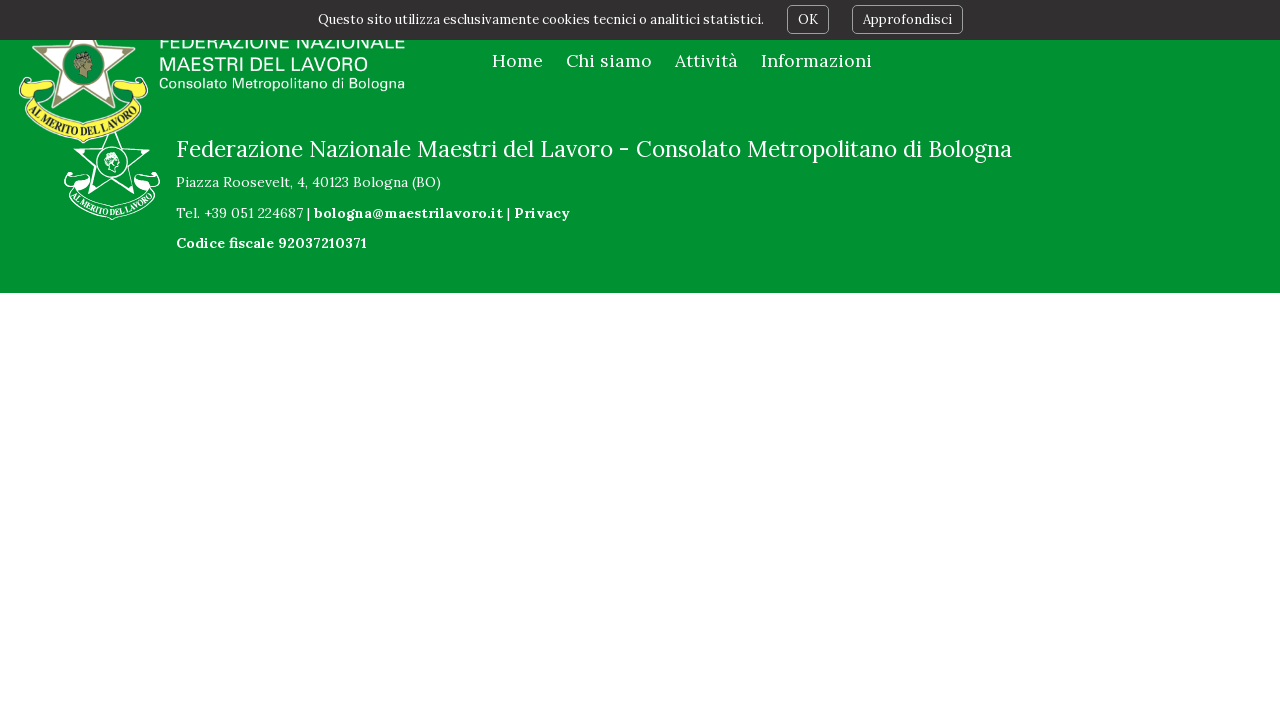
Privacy (542, 213)
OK (808, 19)
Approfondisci (907, 19)
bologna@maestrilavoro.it (408, 213)
